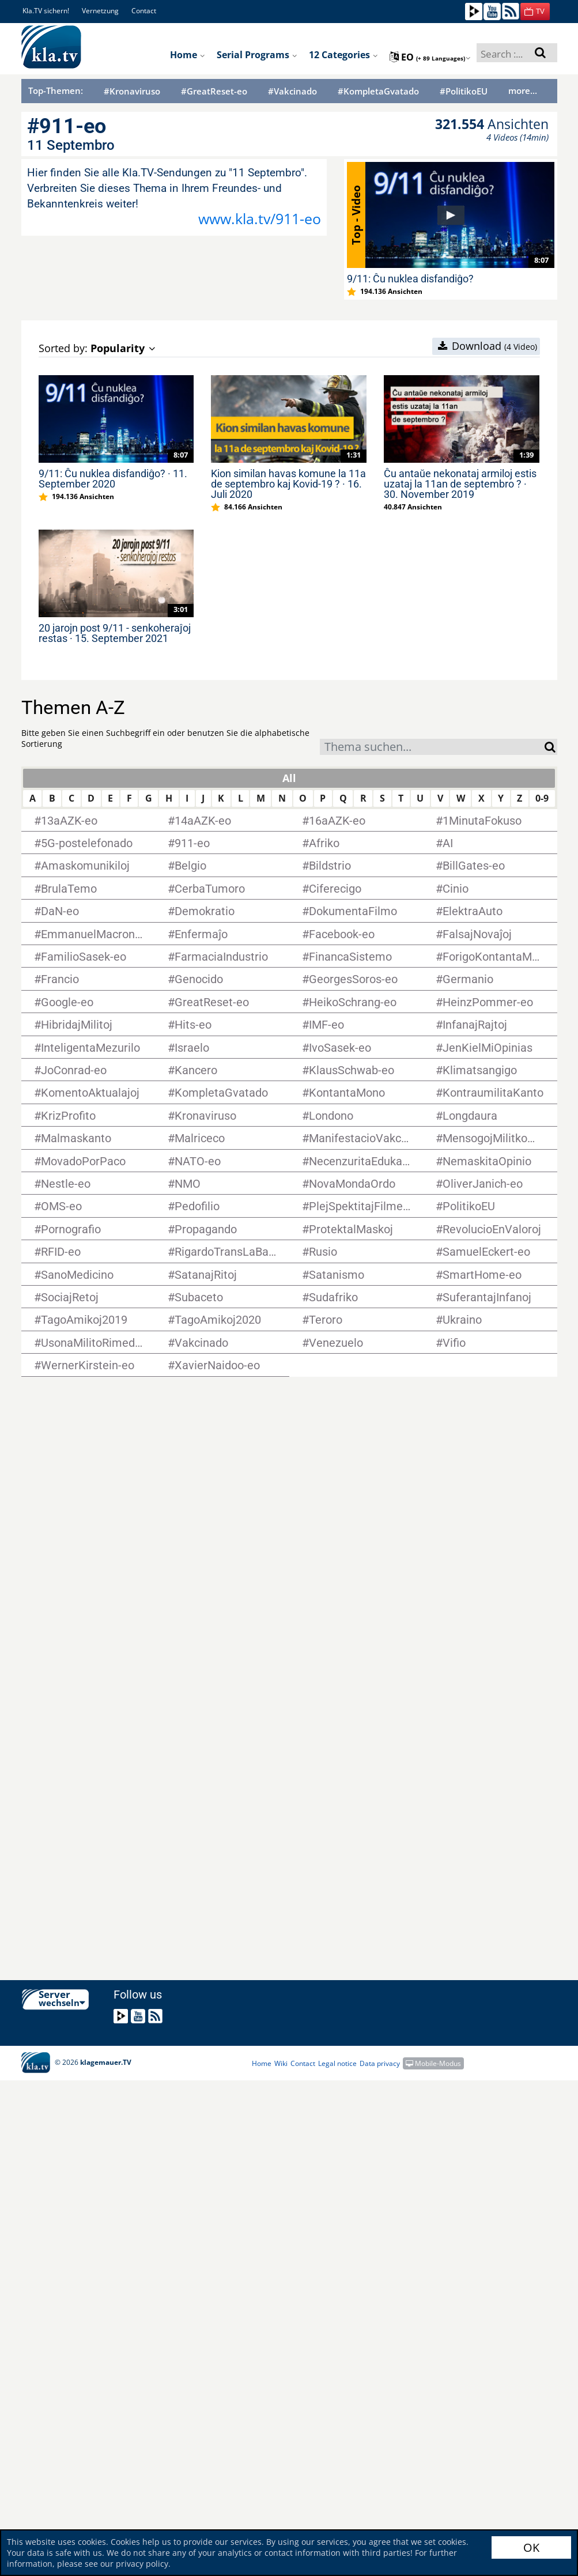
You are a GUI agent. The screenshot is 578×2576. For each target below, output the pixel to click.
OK (531, 2547)
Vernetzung (100, 11)
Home (187, 54)
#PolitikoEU (464, 91)
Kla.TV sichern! (45, 11)
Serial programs (257, 54)
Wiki (281, 2063)
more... (522, 90)
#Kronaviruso (132, 91)
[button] (535, 11)
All (289, 778)
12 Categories (343, 54)
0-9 (542, 798)
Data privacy (380, 2063)
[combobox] (432, 747)
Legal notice (337, 2063)
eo (430, 57)
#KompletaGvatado (378, 91)
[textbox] (432, 748)
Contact (143, 11)
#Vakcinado (292, 91)
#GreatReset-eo (214, 91)
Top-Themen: (55, 90)
